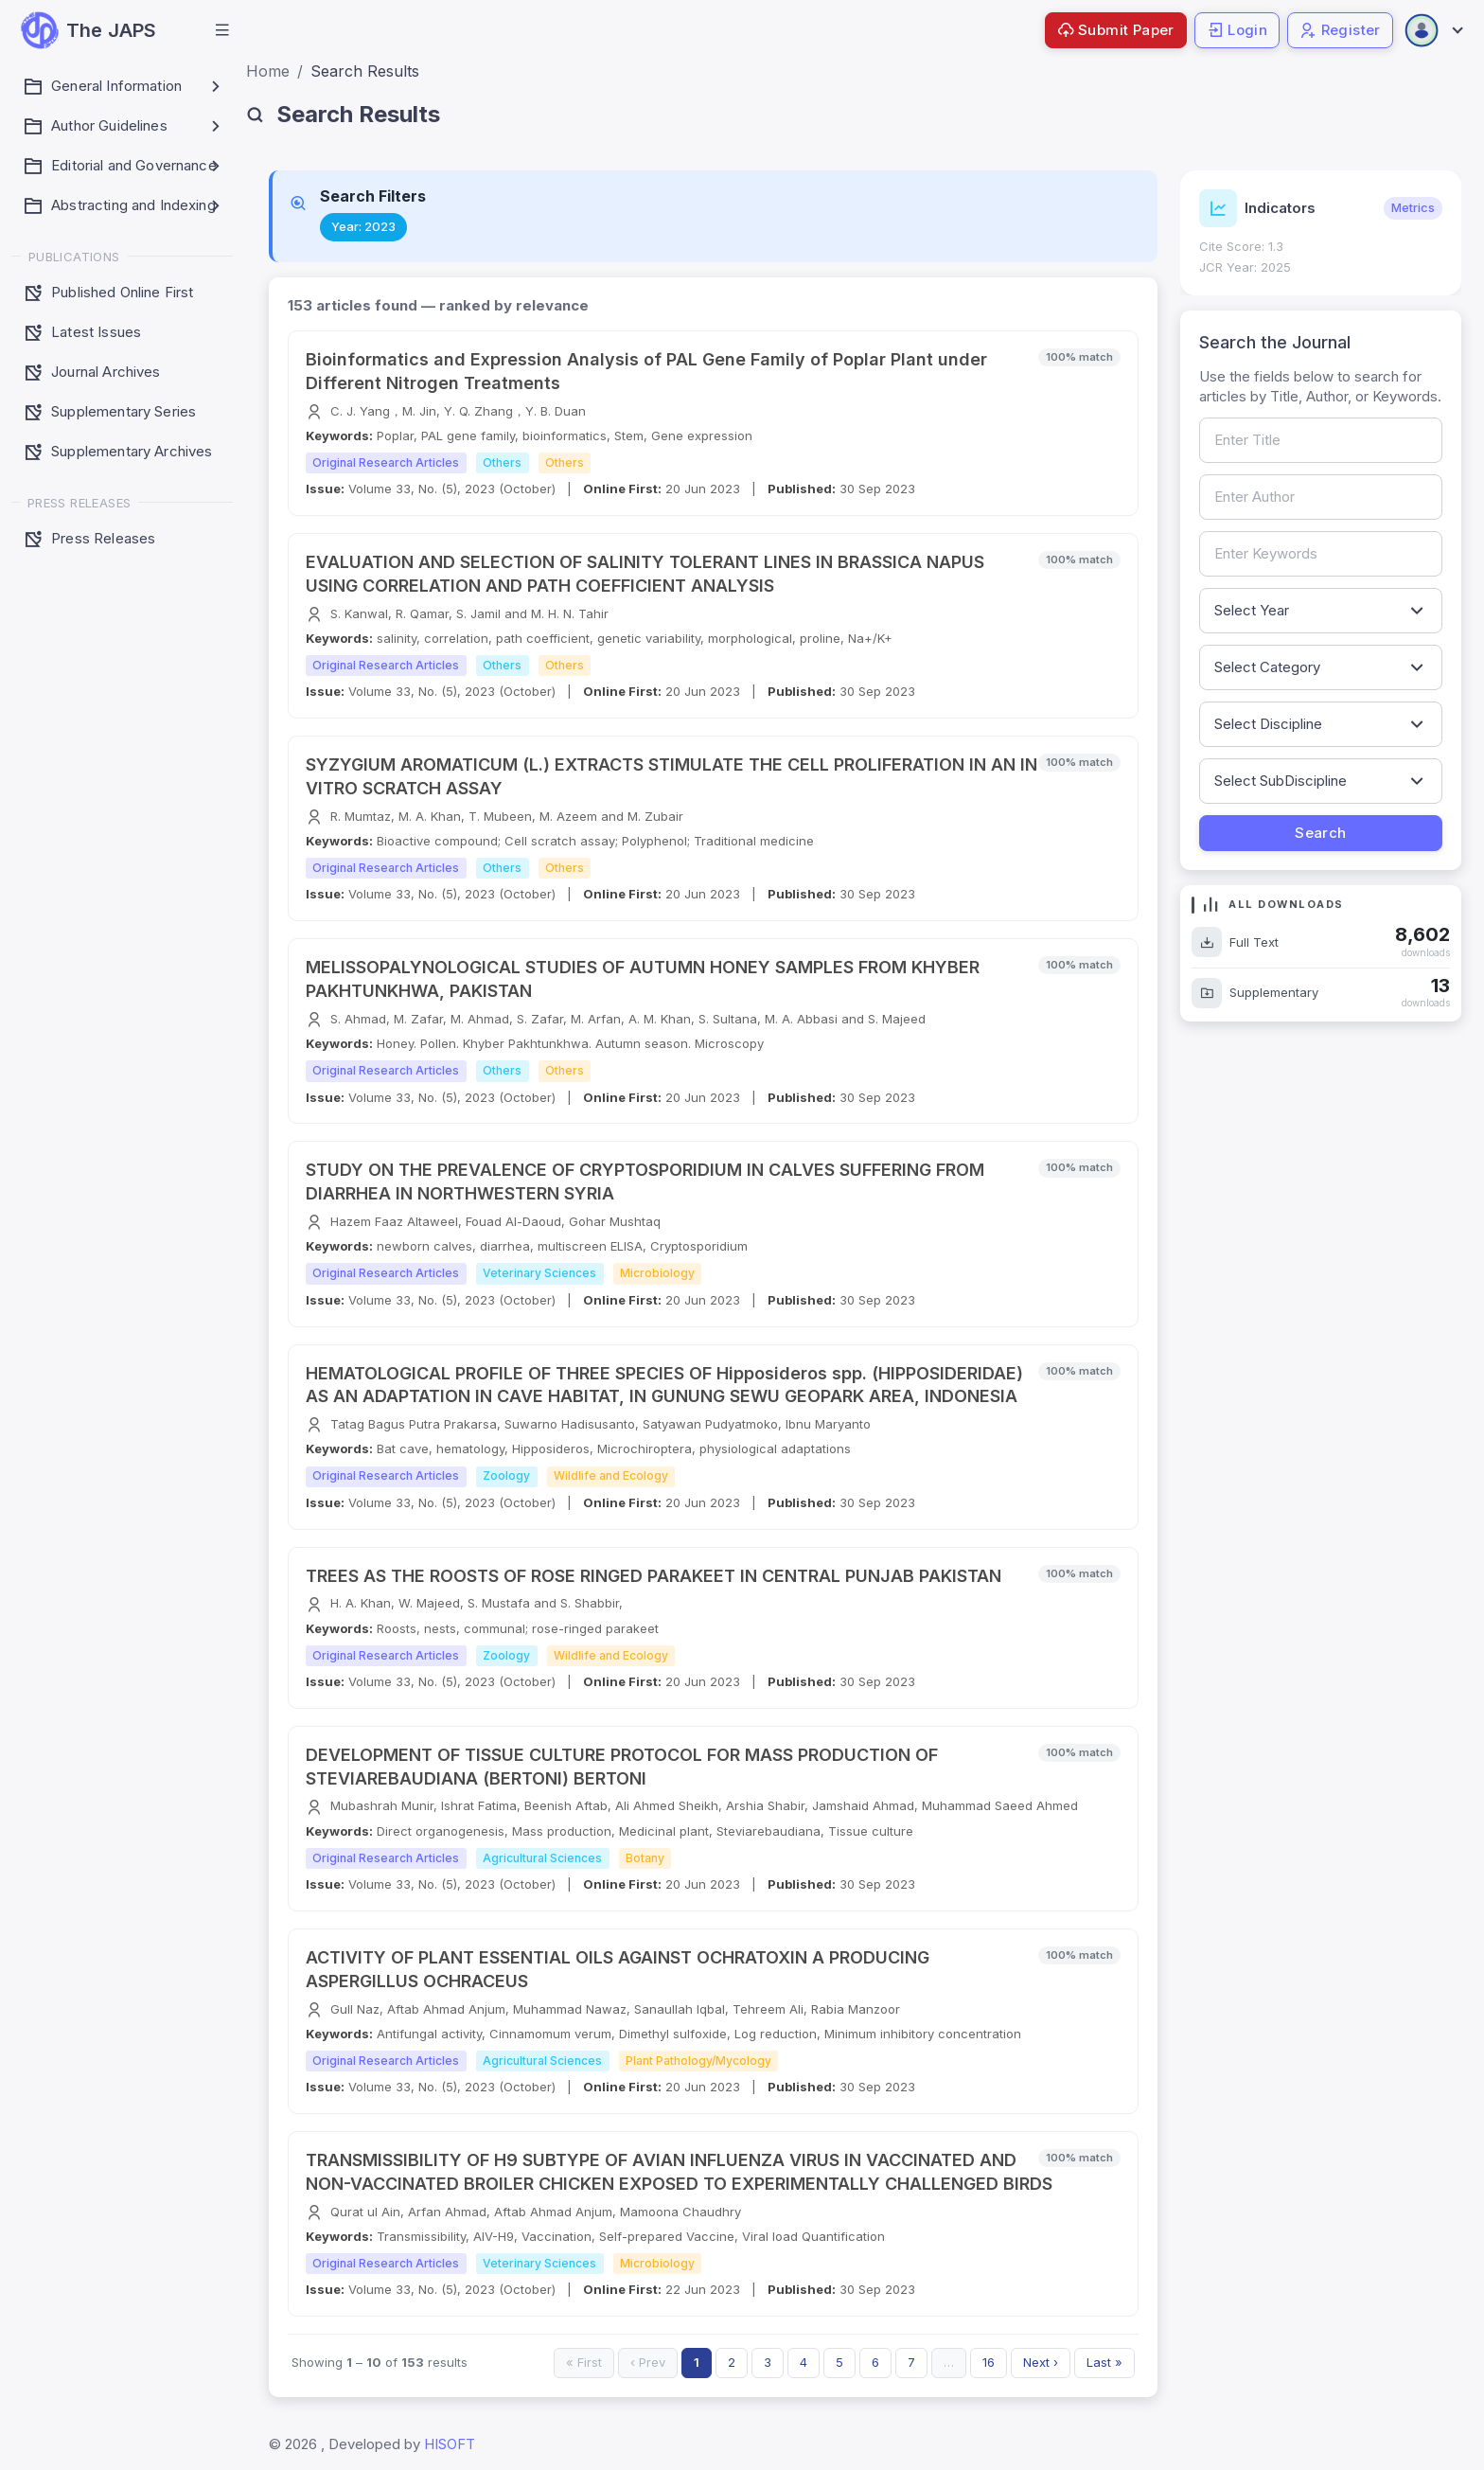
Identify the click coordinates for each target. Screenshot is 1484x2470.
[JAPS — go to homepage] (88, 30)
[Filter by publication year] (1320, 610)
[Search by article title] (1320, 440)
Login (1237, 30)
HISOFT (449, 2444)
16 (988, 2362)
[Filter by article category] (1320, 667)
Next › (1040, 2362)
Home (268, 71)
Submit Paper (1116, 30)
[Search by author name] (1320, 497)
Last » (1104, 2362)
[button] (222, 30)
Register (1340, 30)
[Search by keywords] (1320, 554)
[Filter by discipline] (1320, 724)
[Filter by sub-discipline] (1320, 781)
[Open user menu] (1432, 30)
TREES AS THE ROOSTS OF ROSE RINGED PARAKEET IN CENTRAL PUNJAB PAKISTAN (653, 1576)
